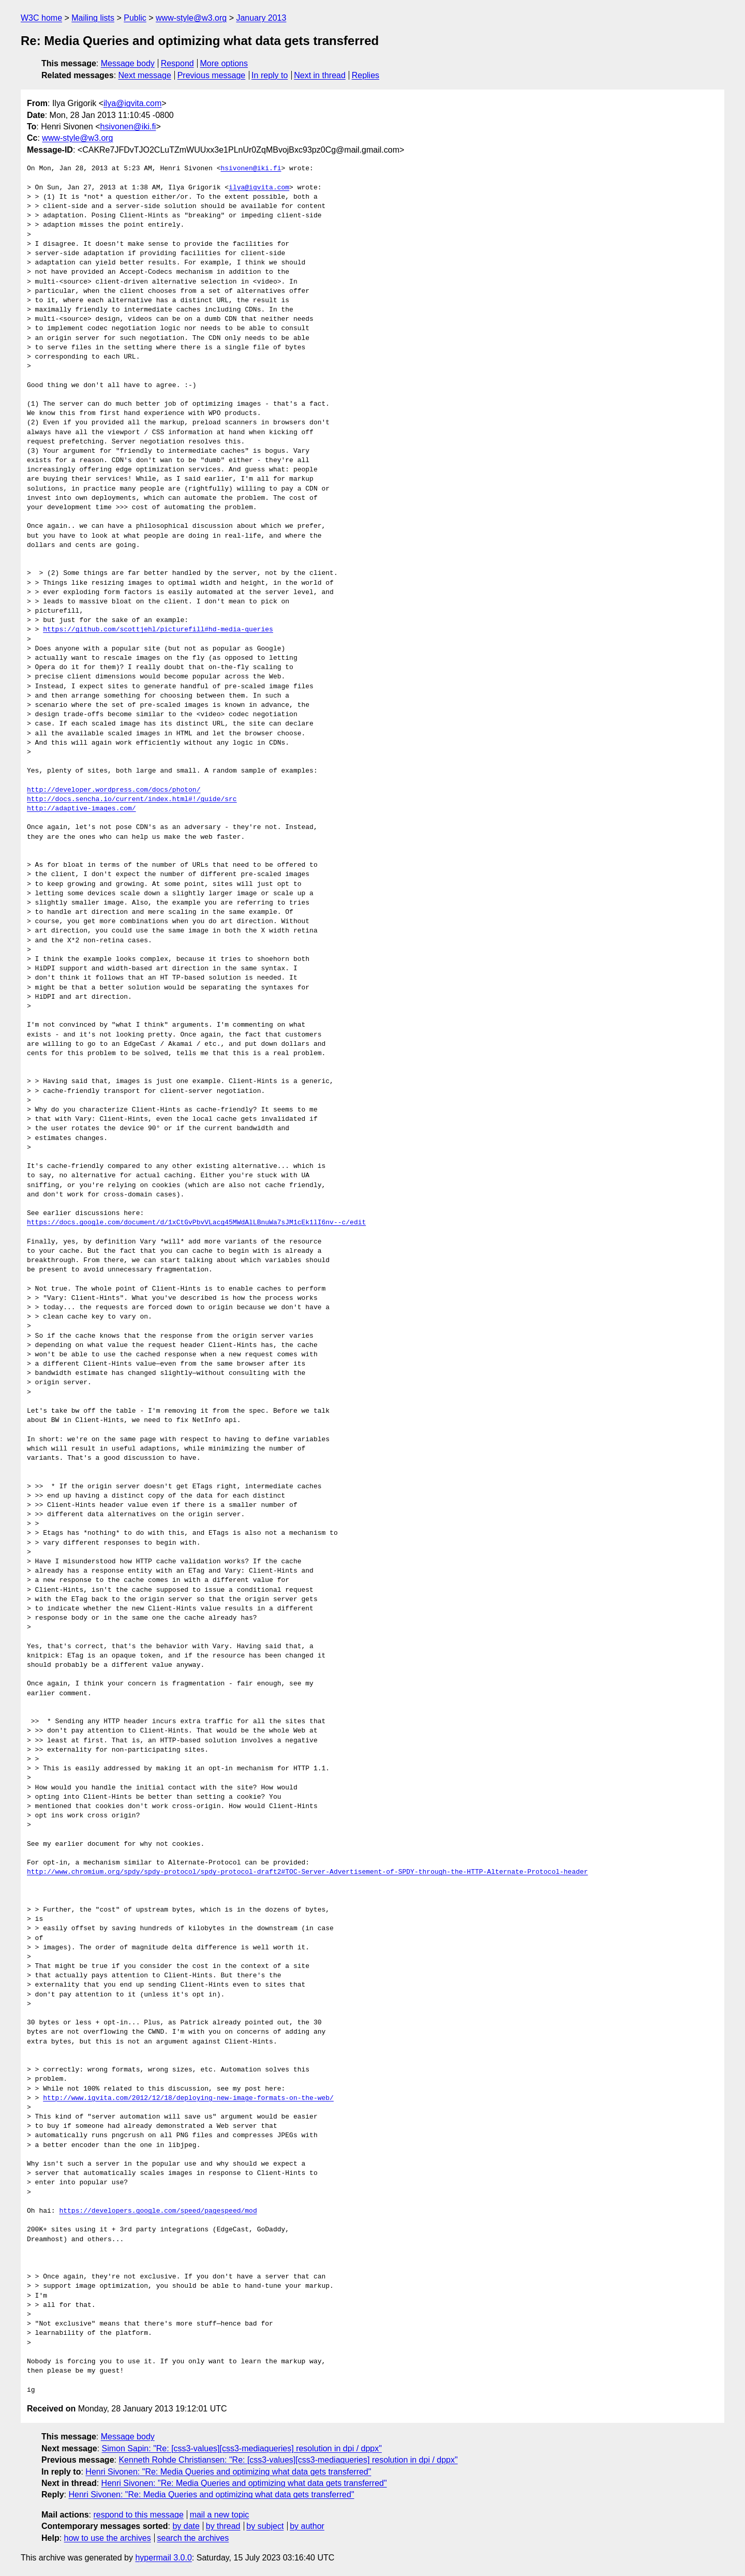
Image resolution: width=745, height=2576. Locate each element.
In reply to (269, 75)
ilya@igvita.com (132, 103)
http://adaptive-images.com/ (81, 808)
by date (185, 2526)
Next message (144, 75)
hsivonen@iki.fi (128, 126)
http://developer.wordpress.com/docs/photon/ (113, 790)
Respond (177, 63)
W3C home (41, 17)
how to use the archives (107, 2538)
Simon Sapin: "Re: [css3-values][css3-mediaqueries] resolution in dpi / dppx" (242, 2448)
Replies (365, 75)
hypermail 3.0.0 (163, 2557)
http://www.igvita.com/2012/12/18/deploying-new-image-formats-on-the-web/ (188, 2098)
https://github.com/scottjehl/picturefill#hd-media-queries (158, 629)
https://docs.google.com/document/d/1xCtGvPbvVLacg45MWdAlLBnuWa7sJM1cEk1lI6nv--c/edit (196, 1222)
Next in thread (320, 75)
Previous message (211, 75)
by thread (223, 2526)
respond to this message (138, 2514)
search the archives (193, 2538)
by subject (265, 2526)
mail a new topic (219, 2514)
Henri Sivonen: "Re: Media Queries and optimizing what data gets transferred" (228, 2471)
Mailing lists (92, 17)
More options (224, 63)
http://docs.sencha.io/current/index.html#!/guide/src (132, 799)
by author (307, 2526)
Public (135, 17)
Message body (128, 63)
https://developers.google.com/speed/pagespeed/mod (158, 2211)
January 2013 (261, 17)
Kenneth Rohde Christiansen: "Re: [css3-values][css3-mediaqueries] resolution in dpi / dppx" (287, 2459)
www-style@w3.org (191, 17)
